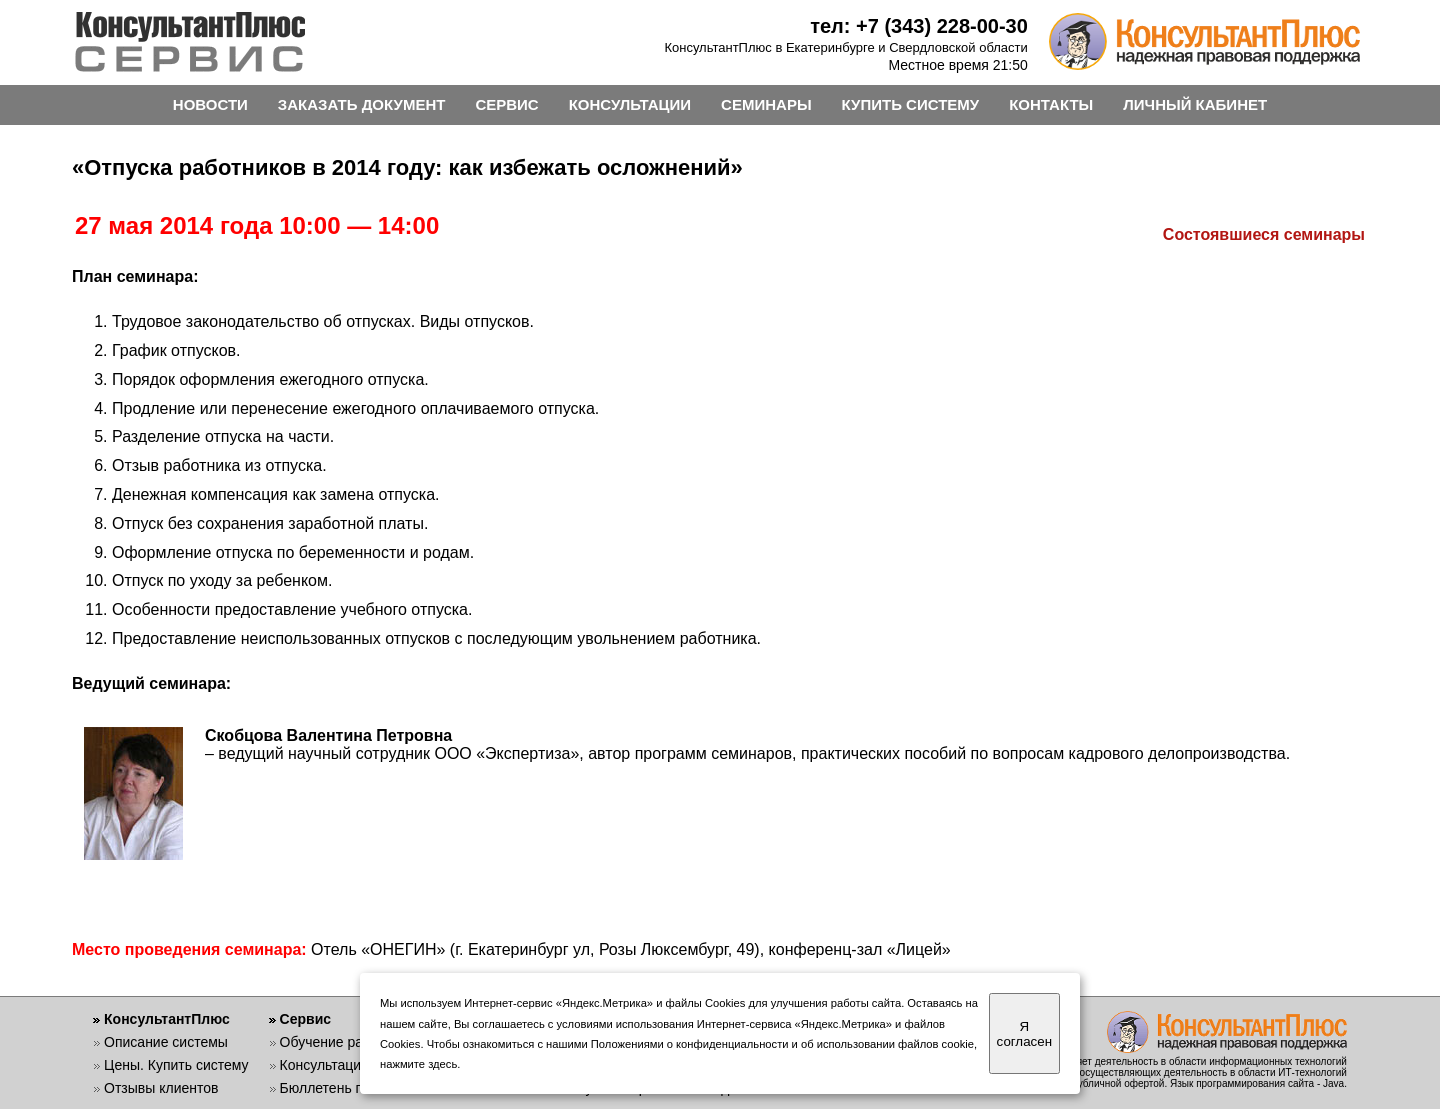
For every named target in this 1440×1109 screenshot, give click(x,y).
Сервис (305, 1019)
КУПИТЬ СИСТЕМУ (911, 104)
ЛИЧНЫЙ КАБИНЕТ (1195, 104)
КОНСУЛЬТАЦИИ (630, 104)
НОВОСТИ (210, 104)
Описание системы (166, 1042)
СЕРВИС (506, 104)
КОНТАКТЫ (1051, 104)
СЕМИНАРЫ (766, 104)
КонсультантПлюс (167, 1019)
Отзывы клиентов (161, 1088)
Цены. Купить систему (176, 1065)
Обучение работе (336, 1042)
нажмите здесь (418, 1064)
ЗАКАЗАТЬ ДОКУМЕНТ (362, 104)
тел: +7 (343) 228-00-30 (919, 26)
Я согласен (1024, 1034)
